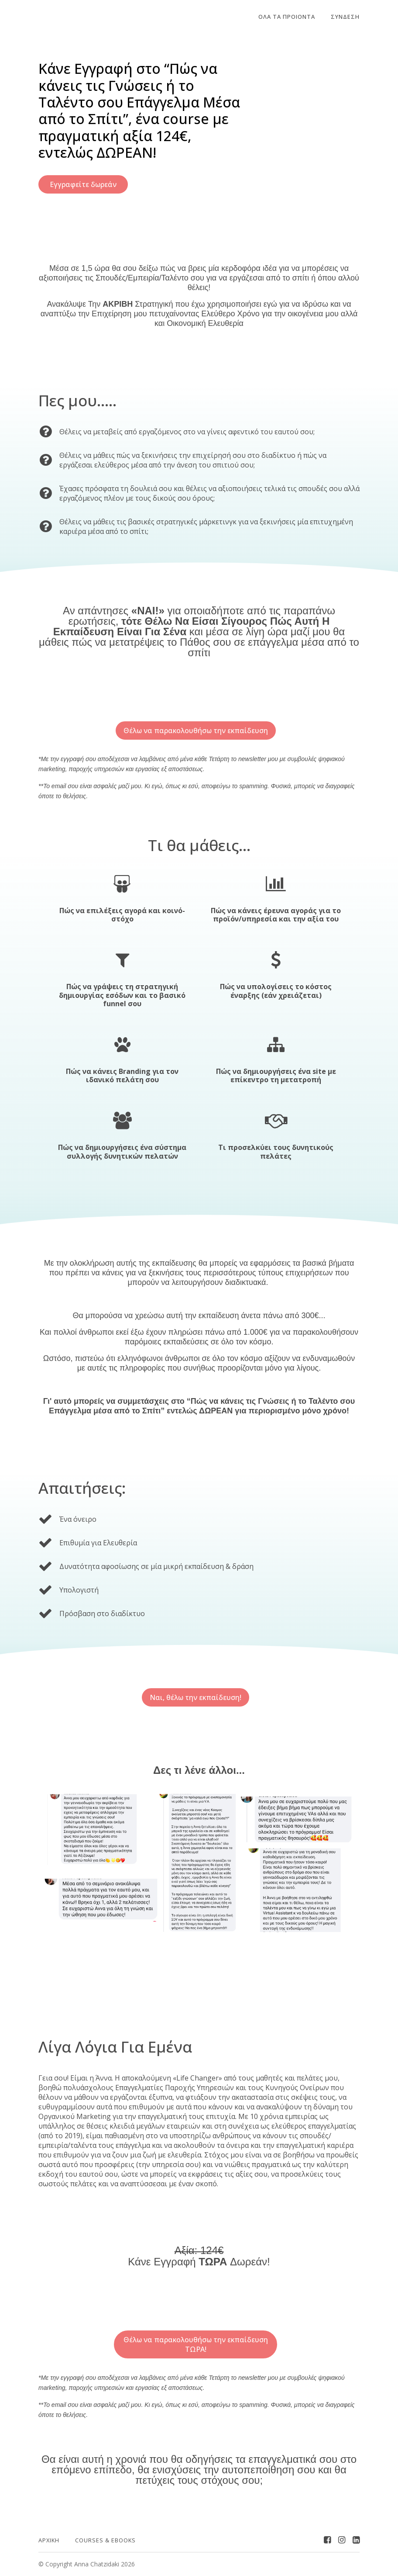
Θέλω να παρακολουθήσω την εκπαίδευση (195, 730)
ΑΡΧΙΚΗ (48, 2540)
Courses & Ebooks (105, 2540)
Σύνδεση (345, 17)
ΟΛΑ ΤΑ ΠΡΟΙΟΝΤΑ (286, 17)
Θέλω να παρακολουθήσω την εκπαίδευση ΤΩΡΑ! (195, 2344)
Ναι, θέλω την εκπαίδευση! (195, 1697)
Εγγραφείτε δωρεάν (83, 184)
